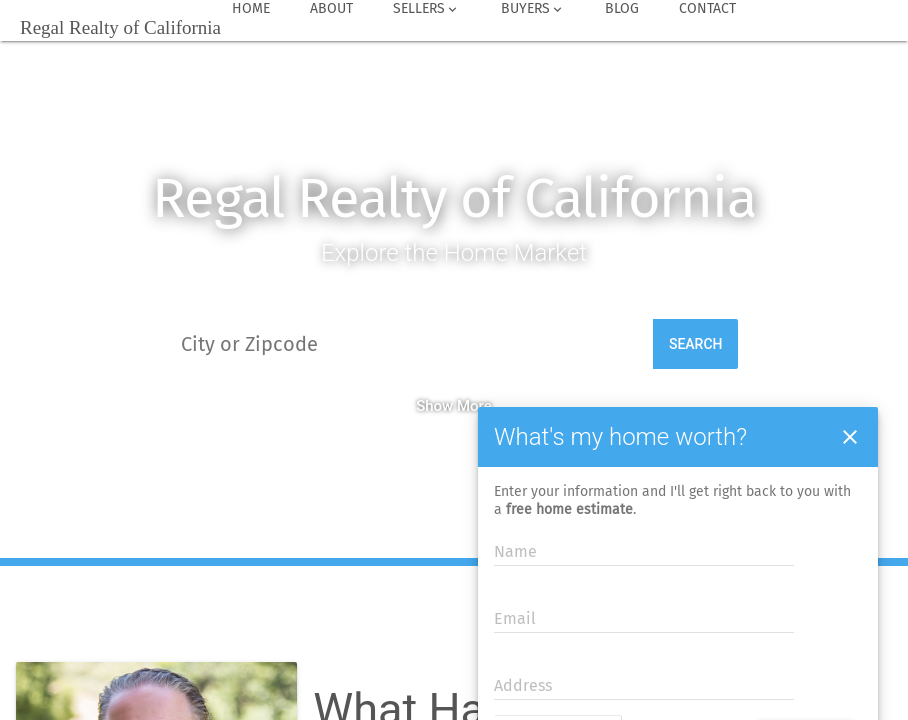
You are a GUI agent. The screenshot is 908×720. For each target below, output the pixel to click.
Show (434, 406)
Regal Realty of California (454, 198)
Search (696, 344)
